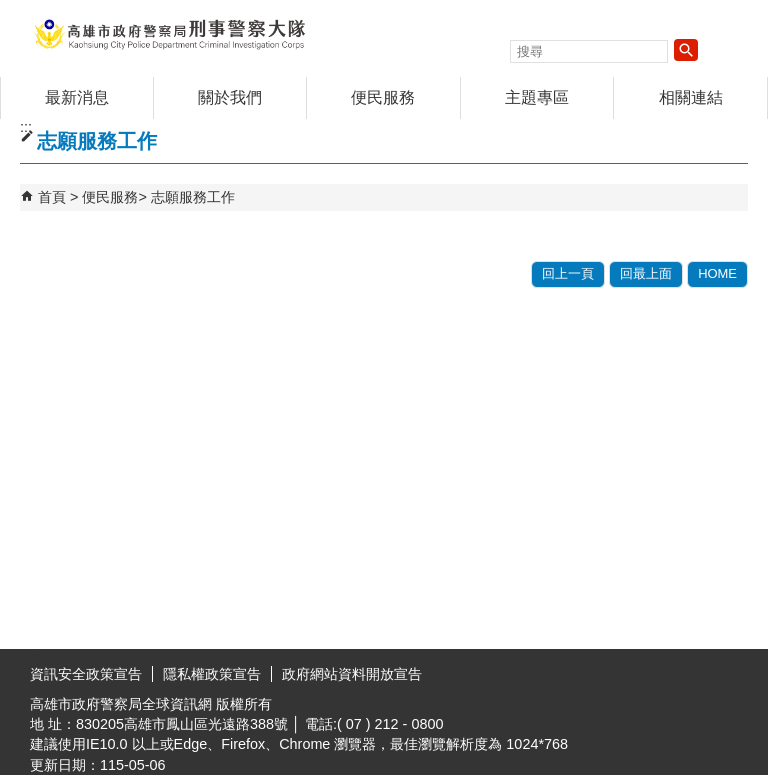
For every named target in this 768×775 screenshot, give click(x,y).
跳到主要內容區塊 (10, 10)
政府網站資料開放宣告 (352, 674)
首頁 (52, 197)
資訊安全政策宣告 (86, 674)
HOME (717, 273)
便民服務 (383, 97)
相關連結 (691, 97)
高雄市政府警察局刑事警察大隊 (169, 33)
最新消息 (77, 97)
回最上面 (646, 273)
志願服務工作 (193, 197)
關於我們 (230, 97)
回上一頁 (568, 273)
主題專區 (537, 97)
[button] (686, 50)
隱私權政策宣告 (212, 674)
